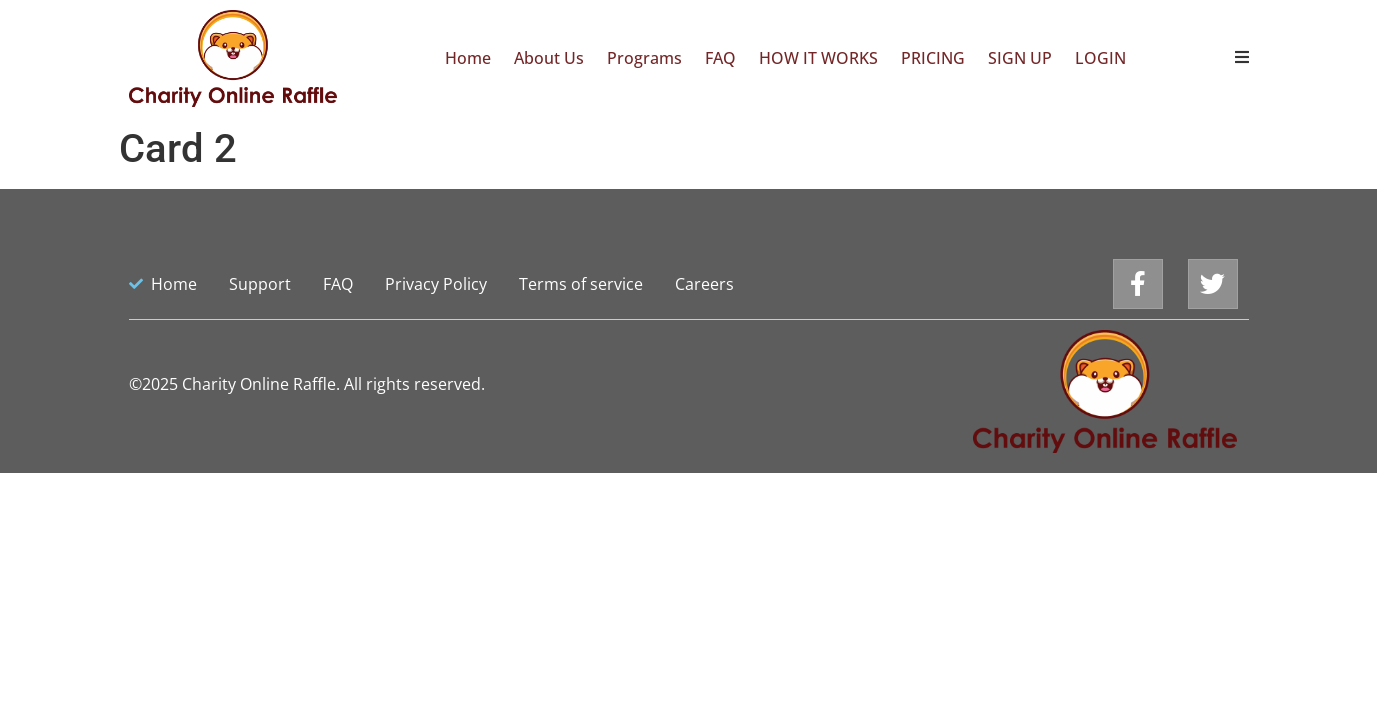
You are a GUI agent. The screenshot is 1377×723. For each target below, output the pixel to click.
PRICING (933, 58)
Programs (644, 58)
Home (468, 58)
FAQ (720, 58)
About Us (549, 58)
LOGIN (1100, 58)
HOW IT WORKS (818, 58)
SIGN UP (1020, 58)
